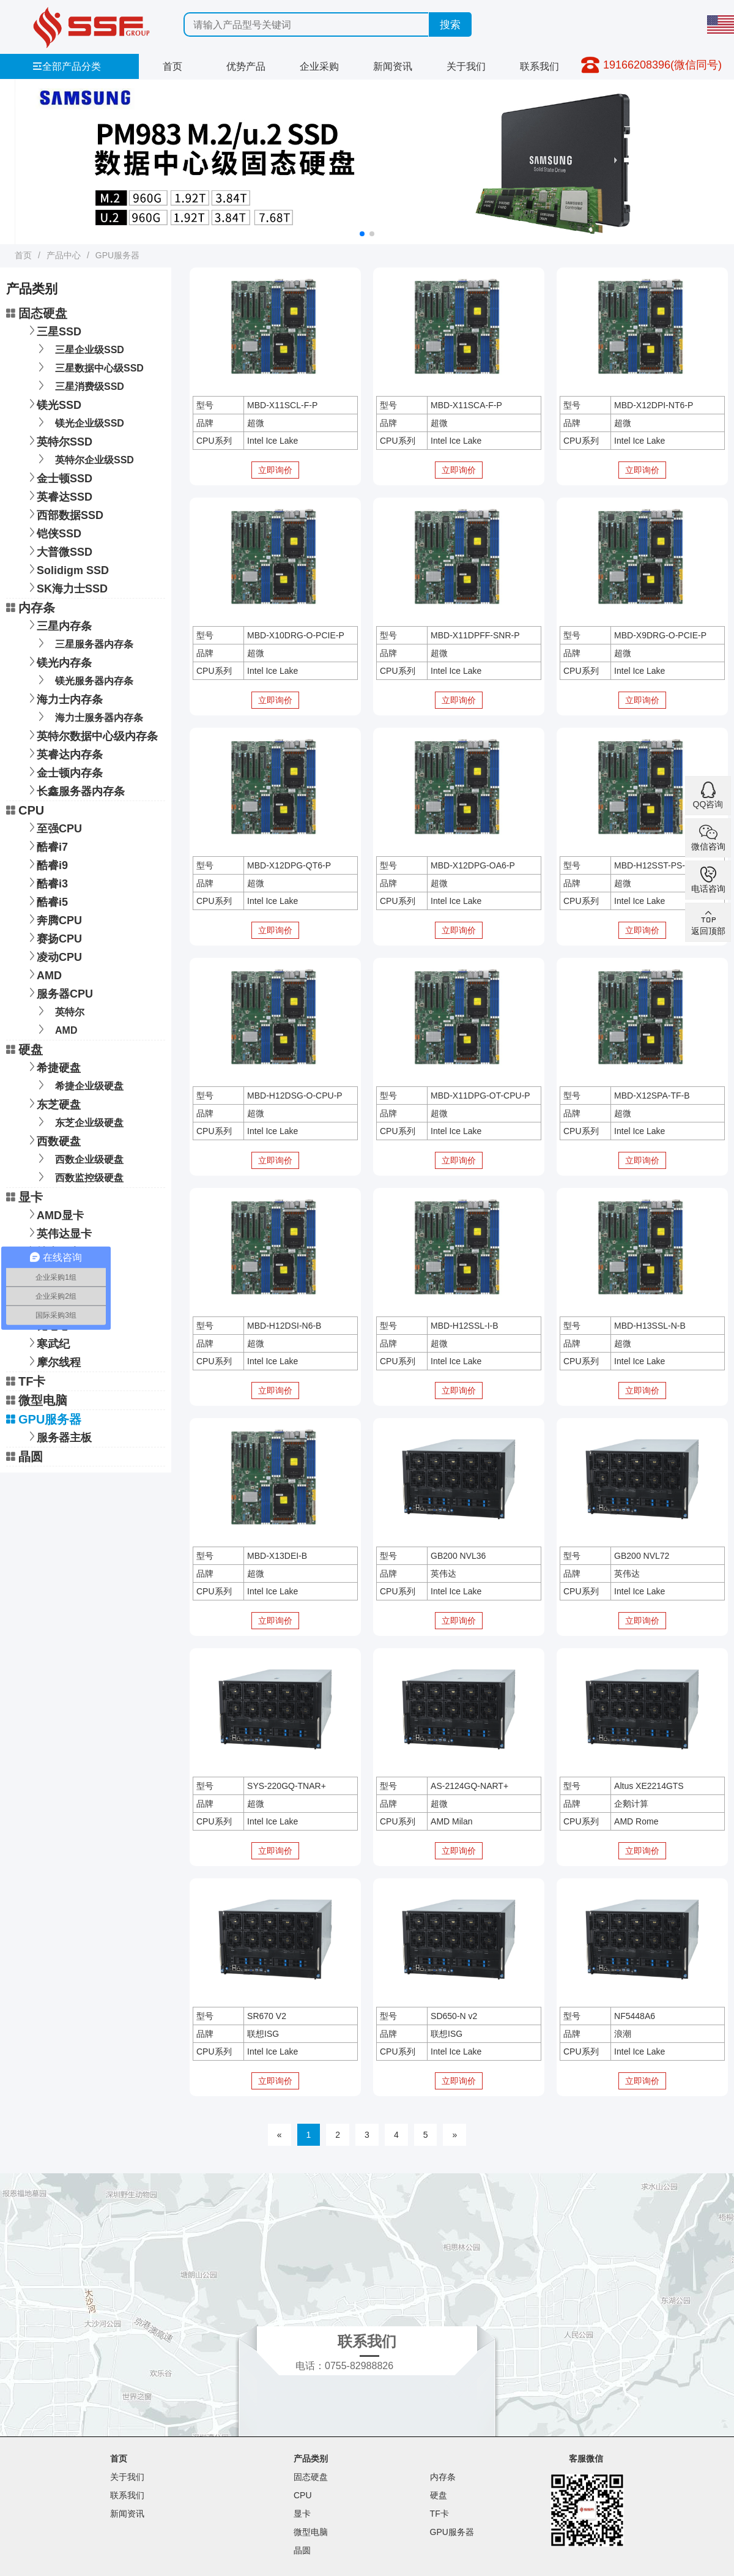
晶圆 (24, 1456)
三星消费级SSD (79, 385)
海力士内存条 (63, 698)
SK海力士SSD (66, 587)
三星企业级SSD (79, 348)
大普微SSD (58, 550)
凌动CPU (53, 955)
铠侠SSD (52, 532)
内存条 (30, 607)
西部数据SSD (63, 513)
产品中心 (63, 255)
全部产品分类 (66, 66)
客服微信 (586, 2458)
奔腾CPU (53, 919)
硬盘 (24, 1049)
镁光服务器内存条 (83, 679)
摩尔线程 (52, 1360)
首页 (172, 66)
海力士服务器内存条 (88, 716)
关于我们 (466, 66)
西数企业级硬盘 (79, 1158)
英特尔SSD (58, 440)
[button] (362, 233)
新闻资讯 (392, 66)
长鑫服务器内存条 (74, 789)
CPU (25, 810)
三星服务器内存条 (83, 643)
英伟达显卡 (58, 1232)
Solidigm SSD (66, 569)
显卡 (24, 1197)
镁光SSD (52, 403)
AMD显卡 (54, 1214)
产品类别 (311, 2458)
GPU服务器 (117, 255)
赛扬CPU (53, 937)
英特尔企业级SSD (84, 458)
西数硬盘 (52, 1140)
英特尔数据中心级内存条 (91, 734)
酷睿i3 (46, 882)
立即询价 (275, 470)
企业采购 (319, 66)
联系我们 (539, 66)
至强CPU (53, 827)
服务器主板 (58, 1436)
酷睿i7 (46, 845)
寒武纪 (47, 1342)
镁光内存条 (58, 661)
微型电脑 (36, 1400)
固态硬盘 (36, 313)
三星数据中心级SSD (89, 367)
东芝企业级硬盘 (79, 1121)
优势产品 (245, 66)
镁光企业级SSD (79, 422)
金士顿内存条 (63, 771)
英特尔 (59, 1010)
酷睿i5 (46, 900)
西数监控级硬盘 (79, 1176)
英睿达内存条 (63, 753)
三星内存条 (58, 624)
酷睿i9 (46, 864)
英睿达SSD (58, 495)
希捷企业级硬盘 (79, 1084)
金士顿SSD (58, 477)
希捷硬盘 (52, 1066)
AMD (43, 974)
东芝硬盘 (52, 1103)
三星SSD (52, 330)
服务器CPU (58, 992)
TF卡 (25, 1381)
